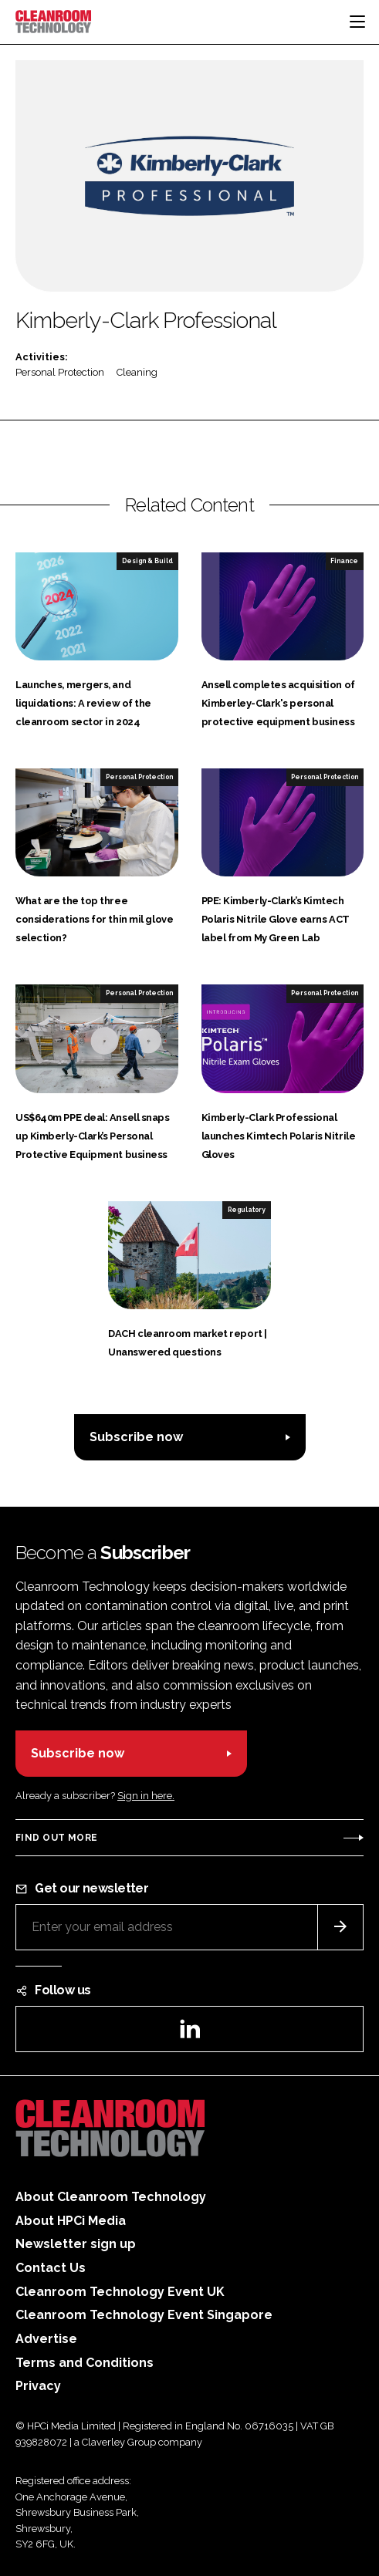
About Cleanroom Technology (110, 2196)
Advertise (46, 2338)
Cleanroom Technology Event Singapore (143, 2315)
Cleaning (137, 372)
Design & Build (147, 561)
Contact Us (50, 2267)
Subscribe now (136, 1437)
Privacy (38, 2385)
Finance (344, 561)
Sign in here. (145, 1795)
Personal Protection (59, 372)
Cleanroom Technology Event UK (120, 2291)
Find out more (56, 1837)
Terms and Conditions (84, 2362)
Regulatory (247, 1210)
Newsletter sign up (75, 2244)
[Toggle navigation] (357, 21)
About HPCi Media (70, 2220)
